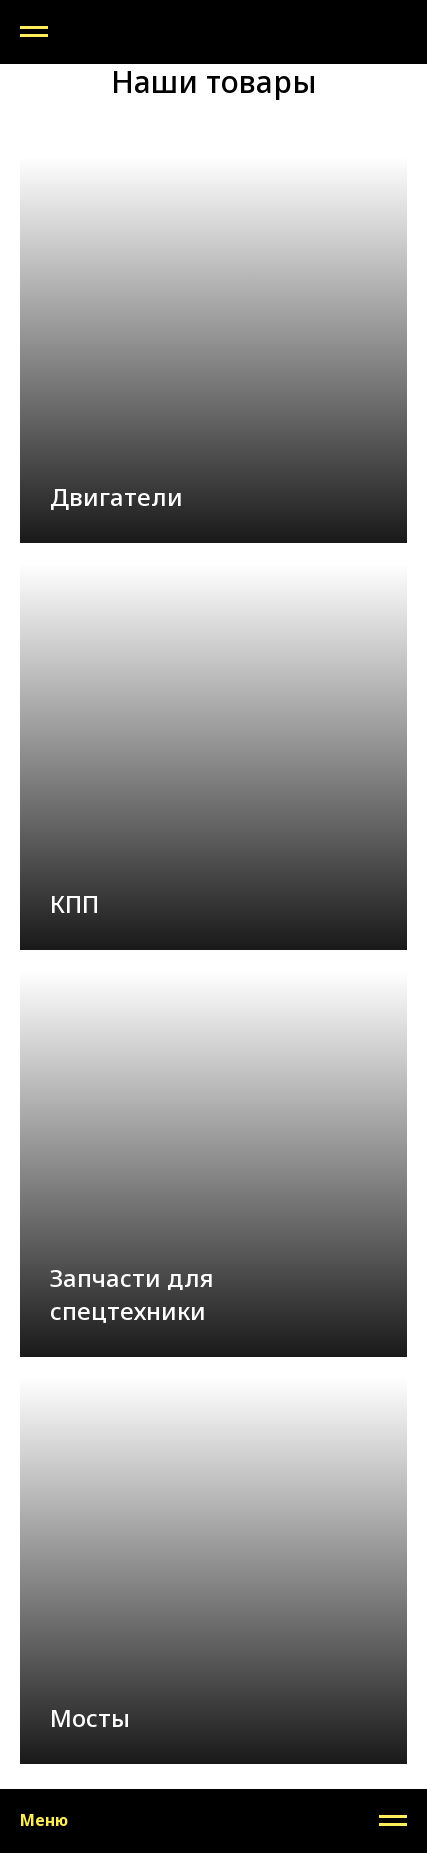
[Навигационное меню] (34, 32)
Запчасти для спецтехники (132, 1294)
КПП (74, 904)
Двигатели (119, 497)
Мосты (93, 1718)
